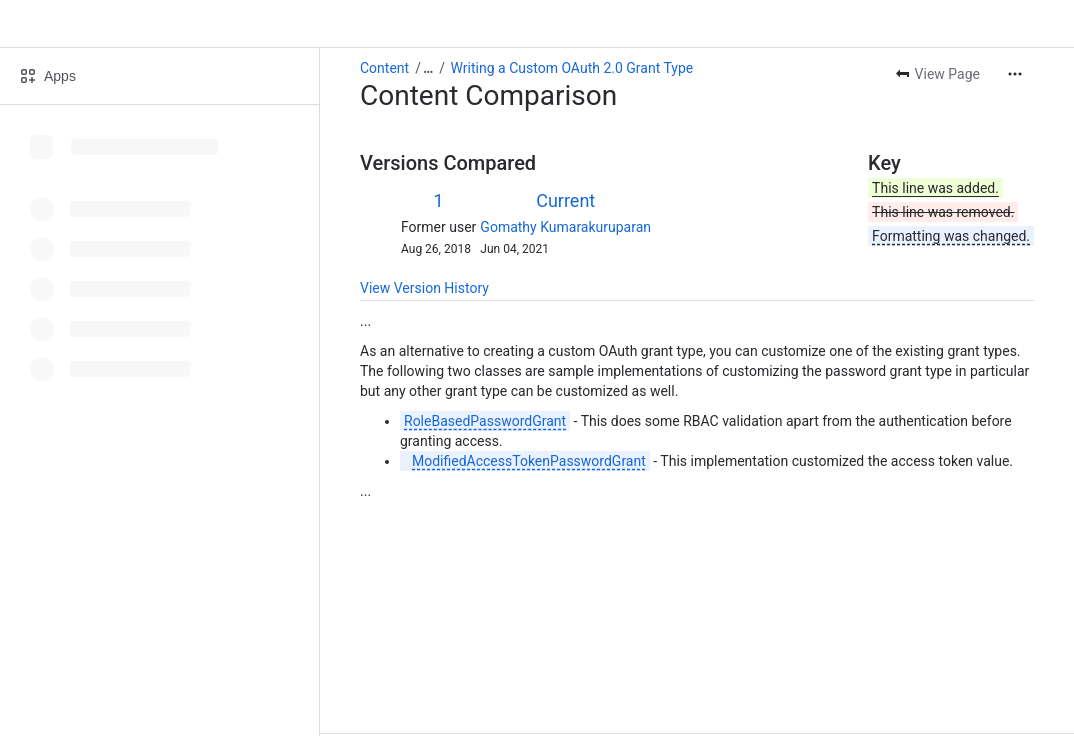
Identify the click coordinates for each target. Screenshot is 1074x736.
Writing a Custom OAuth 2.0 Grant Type (572, 68)
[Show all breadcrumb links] (428, 68)
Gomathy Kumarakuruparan (565, 227)
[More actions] (1015, 74)
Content (384, 68)
